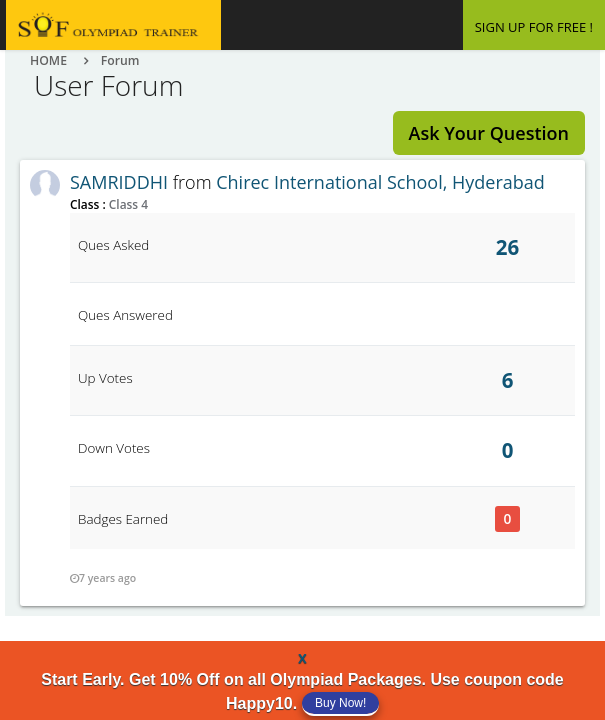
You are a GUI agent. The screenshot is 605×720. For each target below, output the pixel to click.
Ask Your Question (489, 133)
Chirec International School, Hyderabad (380, 182)
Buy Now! (340, 703)
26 (507, 247)
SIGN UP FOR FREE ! (534, 27)
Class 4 (127, 204)
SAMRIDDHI (119, 182)
